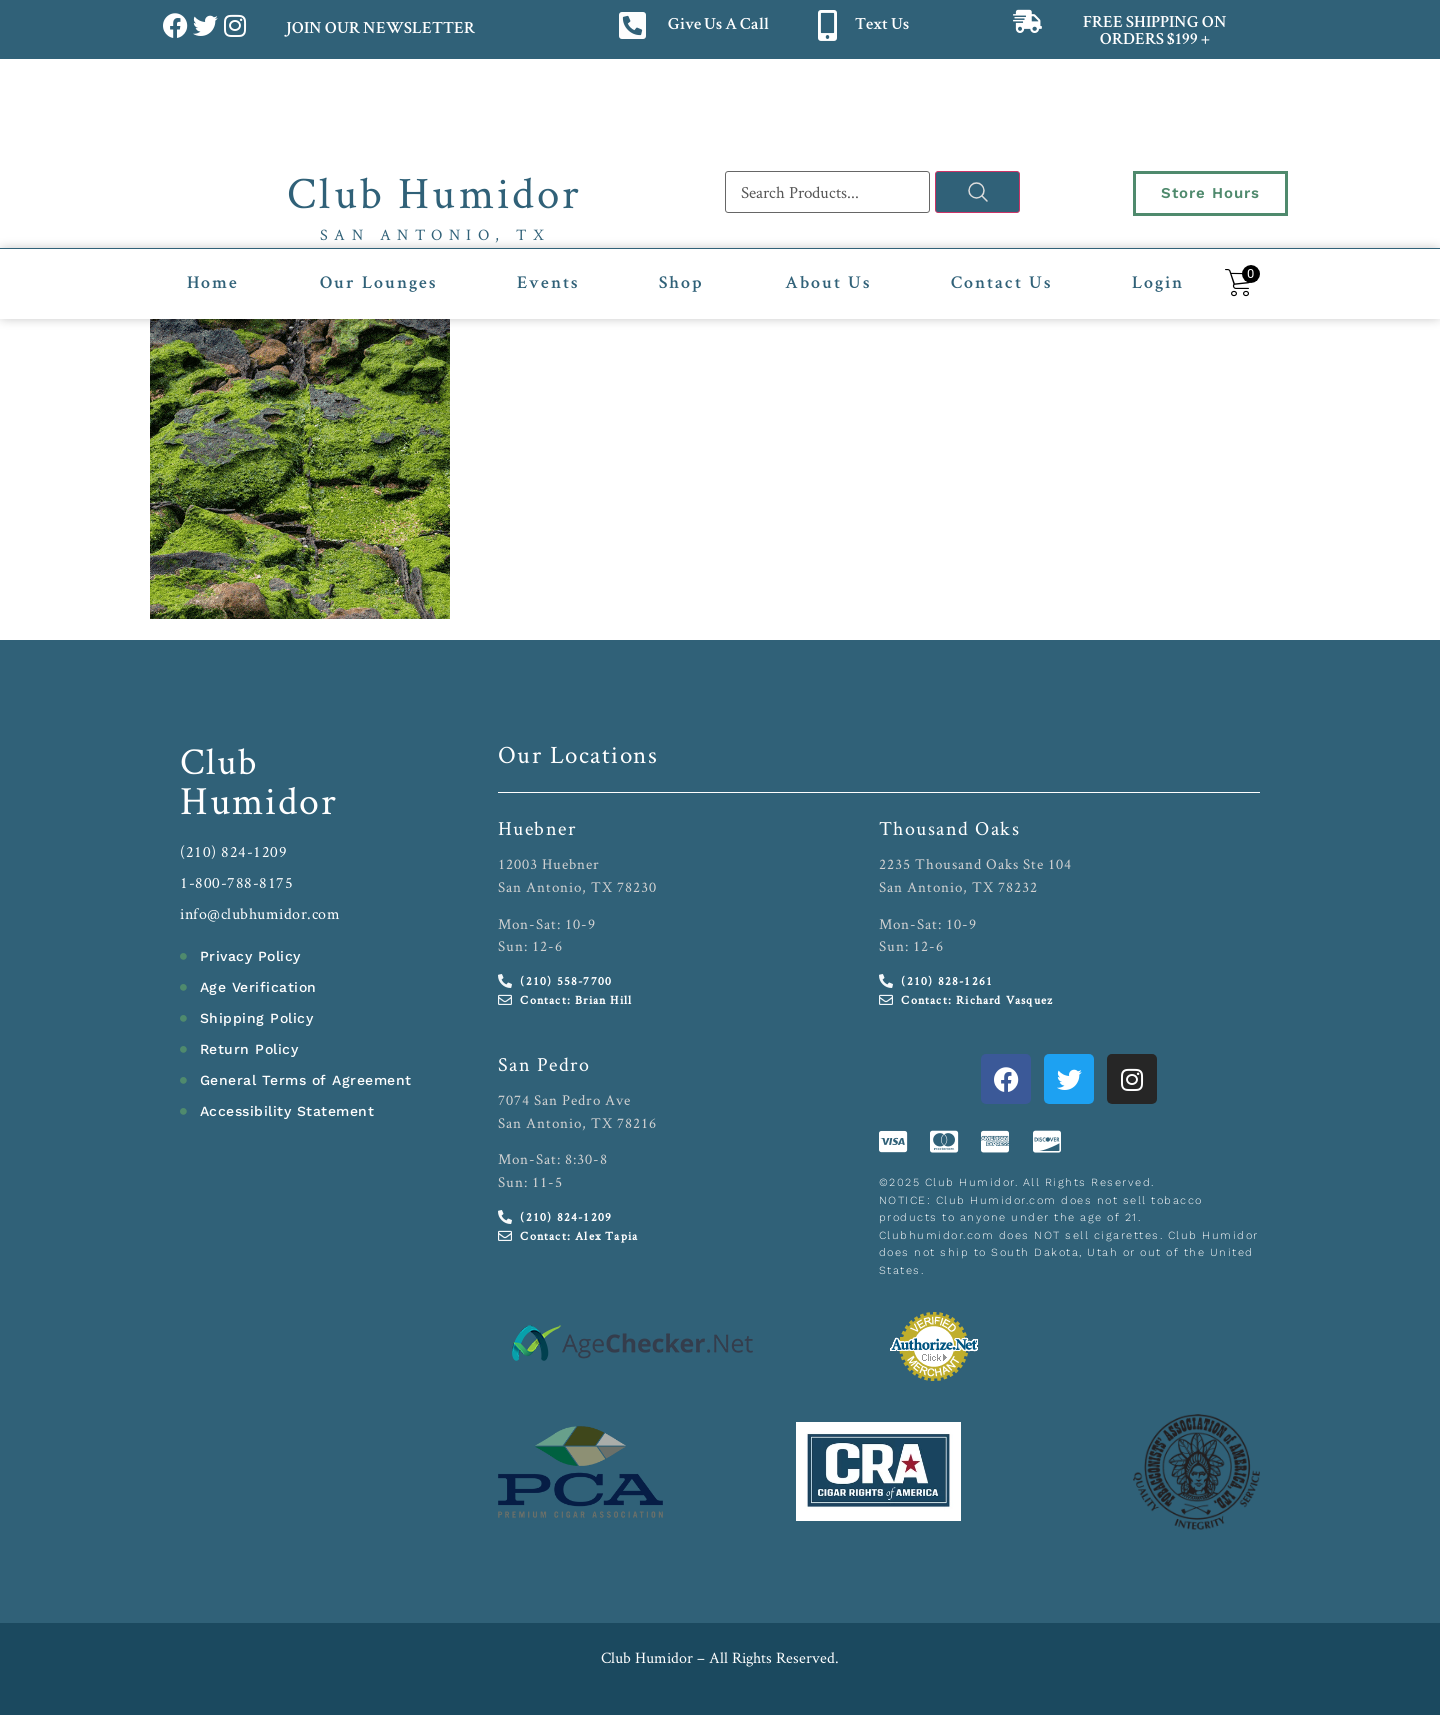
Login (1158, 284)
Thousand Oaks (950, 828)
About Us (828, 284)
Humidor (259, 800)
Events (548, 284)
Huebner (537, 828)
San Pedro (544, 1064)
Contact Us (1001, 284)
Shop (681, 284)
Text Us (882, 25)
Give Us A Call (718, 25)
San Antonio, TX (435, 234)
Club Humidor (434, 192)
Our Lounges (378, 284)
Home (213, 284)
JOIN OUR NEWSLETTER (379, 29)
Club (219, 760)
